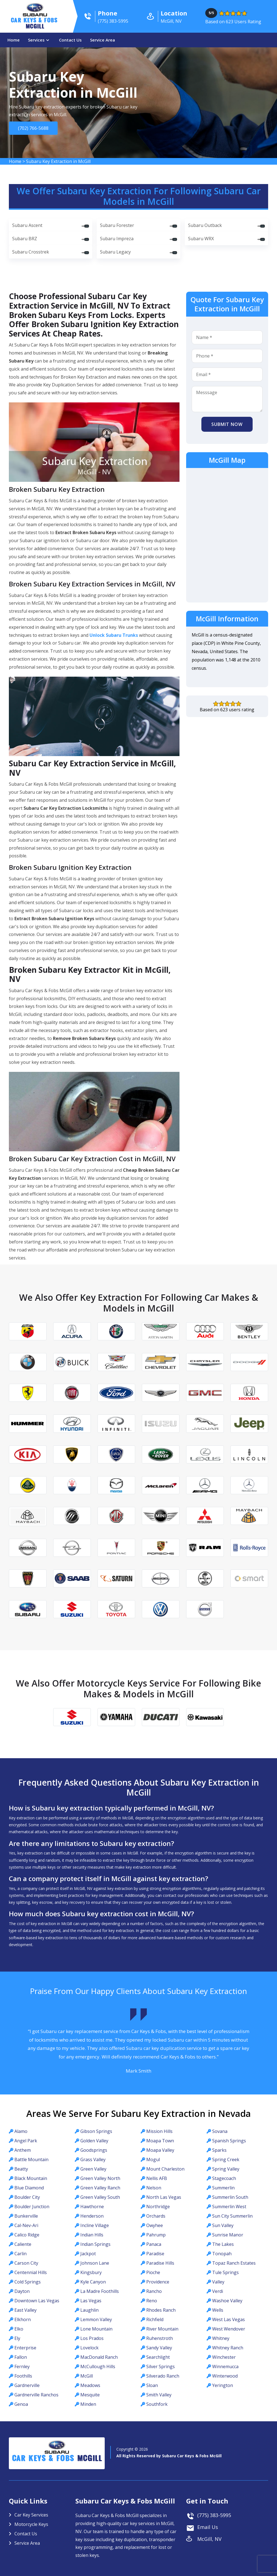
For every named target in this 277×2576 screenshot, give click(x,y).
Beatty (21, 2169)
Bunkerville (26, 2216)
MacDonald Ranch (99, 2357)
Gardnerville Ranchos (36, 2395)
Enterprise (25, 2348)
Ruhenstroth (159, 2338)
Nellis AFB (156, 2178)
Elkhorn (22, 2319)
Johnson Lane (94, 2263)
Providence (157, 2282)
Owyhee (154, 2225)
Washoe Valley (227, 2301)
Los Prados (92, 2338)
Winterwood (225, 2376)
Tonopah (222, 2254)
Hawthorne (92, 2206)
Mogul (153, 2159)
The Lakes (223, 2244)
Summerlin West (229, 2206)
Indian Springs (95, 2244)
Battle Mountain (31, 2159)
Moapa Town (160, 2141)
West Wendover (228, 2329)
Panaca (153, 2244)
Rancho (154, 2291)
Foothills (23, 2376)
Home (13, 40)
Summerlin (223, 2188)
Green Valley (93, 2169)
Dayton (22, 2291)
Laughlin (89, 2310)
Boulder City (27, 2197)
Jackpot (88, 2254)
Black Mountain (30, 2178)
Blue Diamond (29, 2188)
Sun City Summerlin (232, 2216)
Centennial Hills (30, 2272)
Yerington (222, 2385)
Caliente (22, 2244)
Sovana (219, 2131)
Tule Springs (225, 2272)
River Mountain (162, 2329)
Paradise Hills (160, 2263)
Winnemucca (225, 2366)
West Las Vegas (228, 2319)
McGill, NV (209, 2539)
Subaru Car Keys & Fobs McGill (192, 2455)
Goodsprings (93, 2150)
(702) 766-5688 (31, 128)
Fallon (20, 2357)
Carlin (20, 2254)
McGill (86, 2376)
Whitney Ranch (227, 2348)
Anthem (22, 2150)
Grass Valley (93, 2159)
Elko (18, 2329)
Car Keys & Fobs (35, 24)
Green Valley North (100, 2178)
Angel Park (25, 2141)
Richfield (154, 2319)
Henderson (92, 2216)
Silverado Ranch (162, 2376)
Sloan (152, 2385)
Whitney (220, 2338)
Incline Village (94, 2225)
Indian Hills (91, 2235)
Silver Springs (160, 2366)
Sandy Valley (159, 2348)
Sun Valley (223, 2225)
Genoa (21, 2404)
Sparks (219, 2150)
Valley (218, 2282)
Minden (88, 2404)
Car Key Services (31, 2515)
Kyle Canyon (93, 2282)
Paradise (155, 2254)
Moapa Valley (160, 2150)
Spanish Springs (229, 2141)
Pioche (153, 2272)
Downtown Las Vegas (36, 2301)
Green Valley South (100, 2197)
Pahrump (156, 2235)
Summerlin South (230, 2197)
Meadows (90, 2385)
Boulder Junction (31, 2206)
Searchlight (158, 2357)
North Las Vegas (163, 2197)
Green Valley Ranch (100, 2188)
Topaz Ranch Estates (234, 2263)
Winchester (224, 2357)
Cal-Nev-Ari (26, 2225)
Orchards (155, 2216)
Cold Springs (27, 2282)
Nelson (153, 2188)
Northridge (158, 2206)
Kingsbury (91, 2272)
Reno (151, 2301)
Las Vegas (90, 2301)
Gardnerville (27, 2385)
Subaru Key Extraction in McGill (58, 161)
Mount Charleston (165, 2169)
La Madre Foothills (99, 2291)
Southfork (157, 2404)
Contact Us (70, 40)
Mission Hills (159, 2131)
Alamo (20, 2131)
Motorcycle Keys (31, 2524)
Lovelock (89, 2348)
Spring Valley (225, 2169)
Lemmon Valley (96, 2319)
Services (36, 40)
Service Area (102, 40)
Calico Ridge (26, 2235)
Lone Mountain (96, 2329)
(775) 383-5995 (214, 2515)
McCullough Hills (97, 2366)
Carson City (26, 2263)
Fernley (22, 2366)
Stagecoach (224, 2178)
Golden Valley (94, 2141)
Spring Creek (225, 2159)
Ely (17, 2338)
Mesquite (90, 2395)
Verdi (217, 2291)
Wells (217, 2310)
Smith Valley (158, 2395)
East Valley (25, 2310)
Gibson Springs (96, 2131)
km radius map (227, 534)
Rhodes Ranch (161, 2310)
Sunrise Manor (227, 2235)
